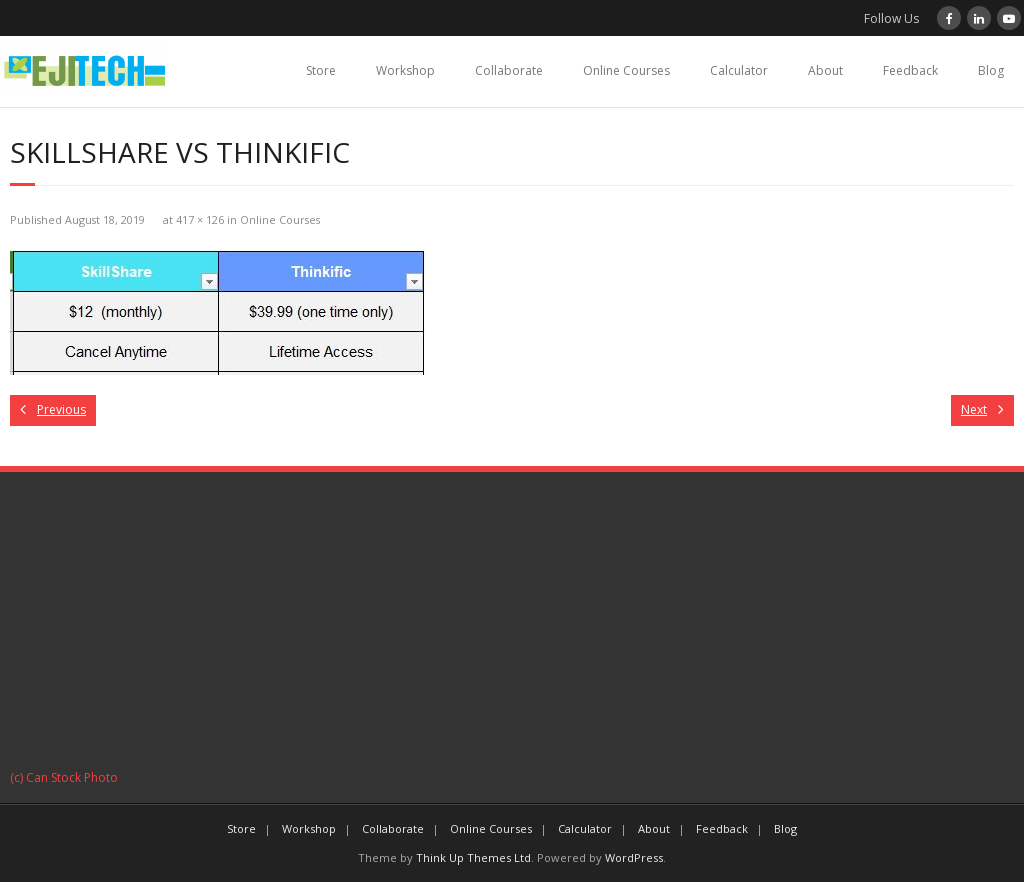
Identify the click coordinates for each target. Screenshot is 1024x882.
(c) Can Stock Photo (64, 777)
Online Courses (626, 70)
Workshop (405, 70)
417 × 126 (200, 219)
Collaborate (509, 70)
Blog (991, 70)
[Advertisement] (512, 627)
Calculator (739, 70)
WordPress (634, 857)
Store (321, 70)
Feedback (910, 70)
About (825, 70)
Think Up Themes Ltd (473, 857)
